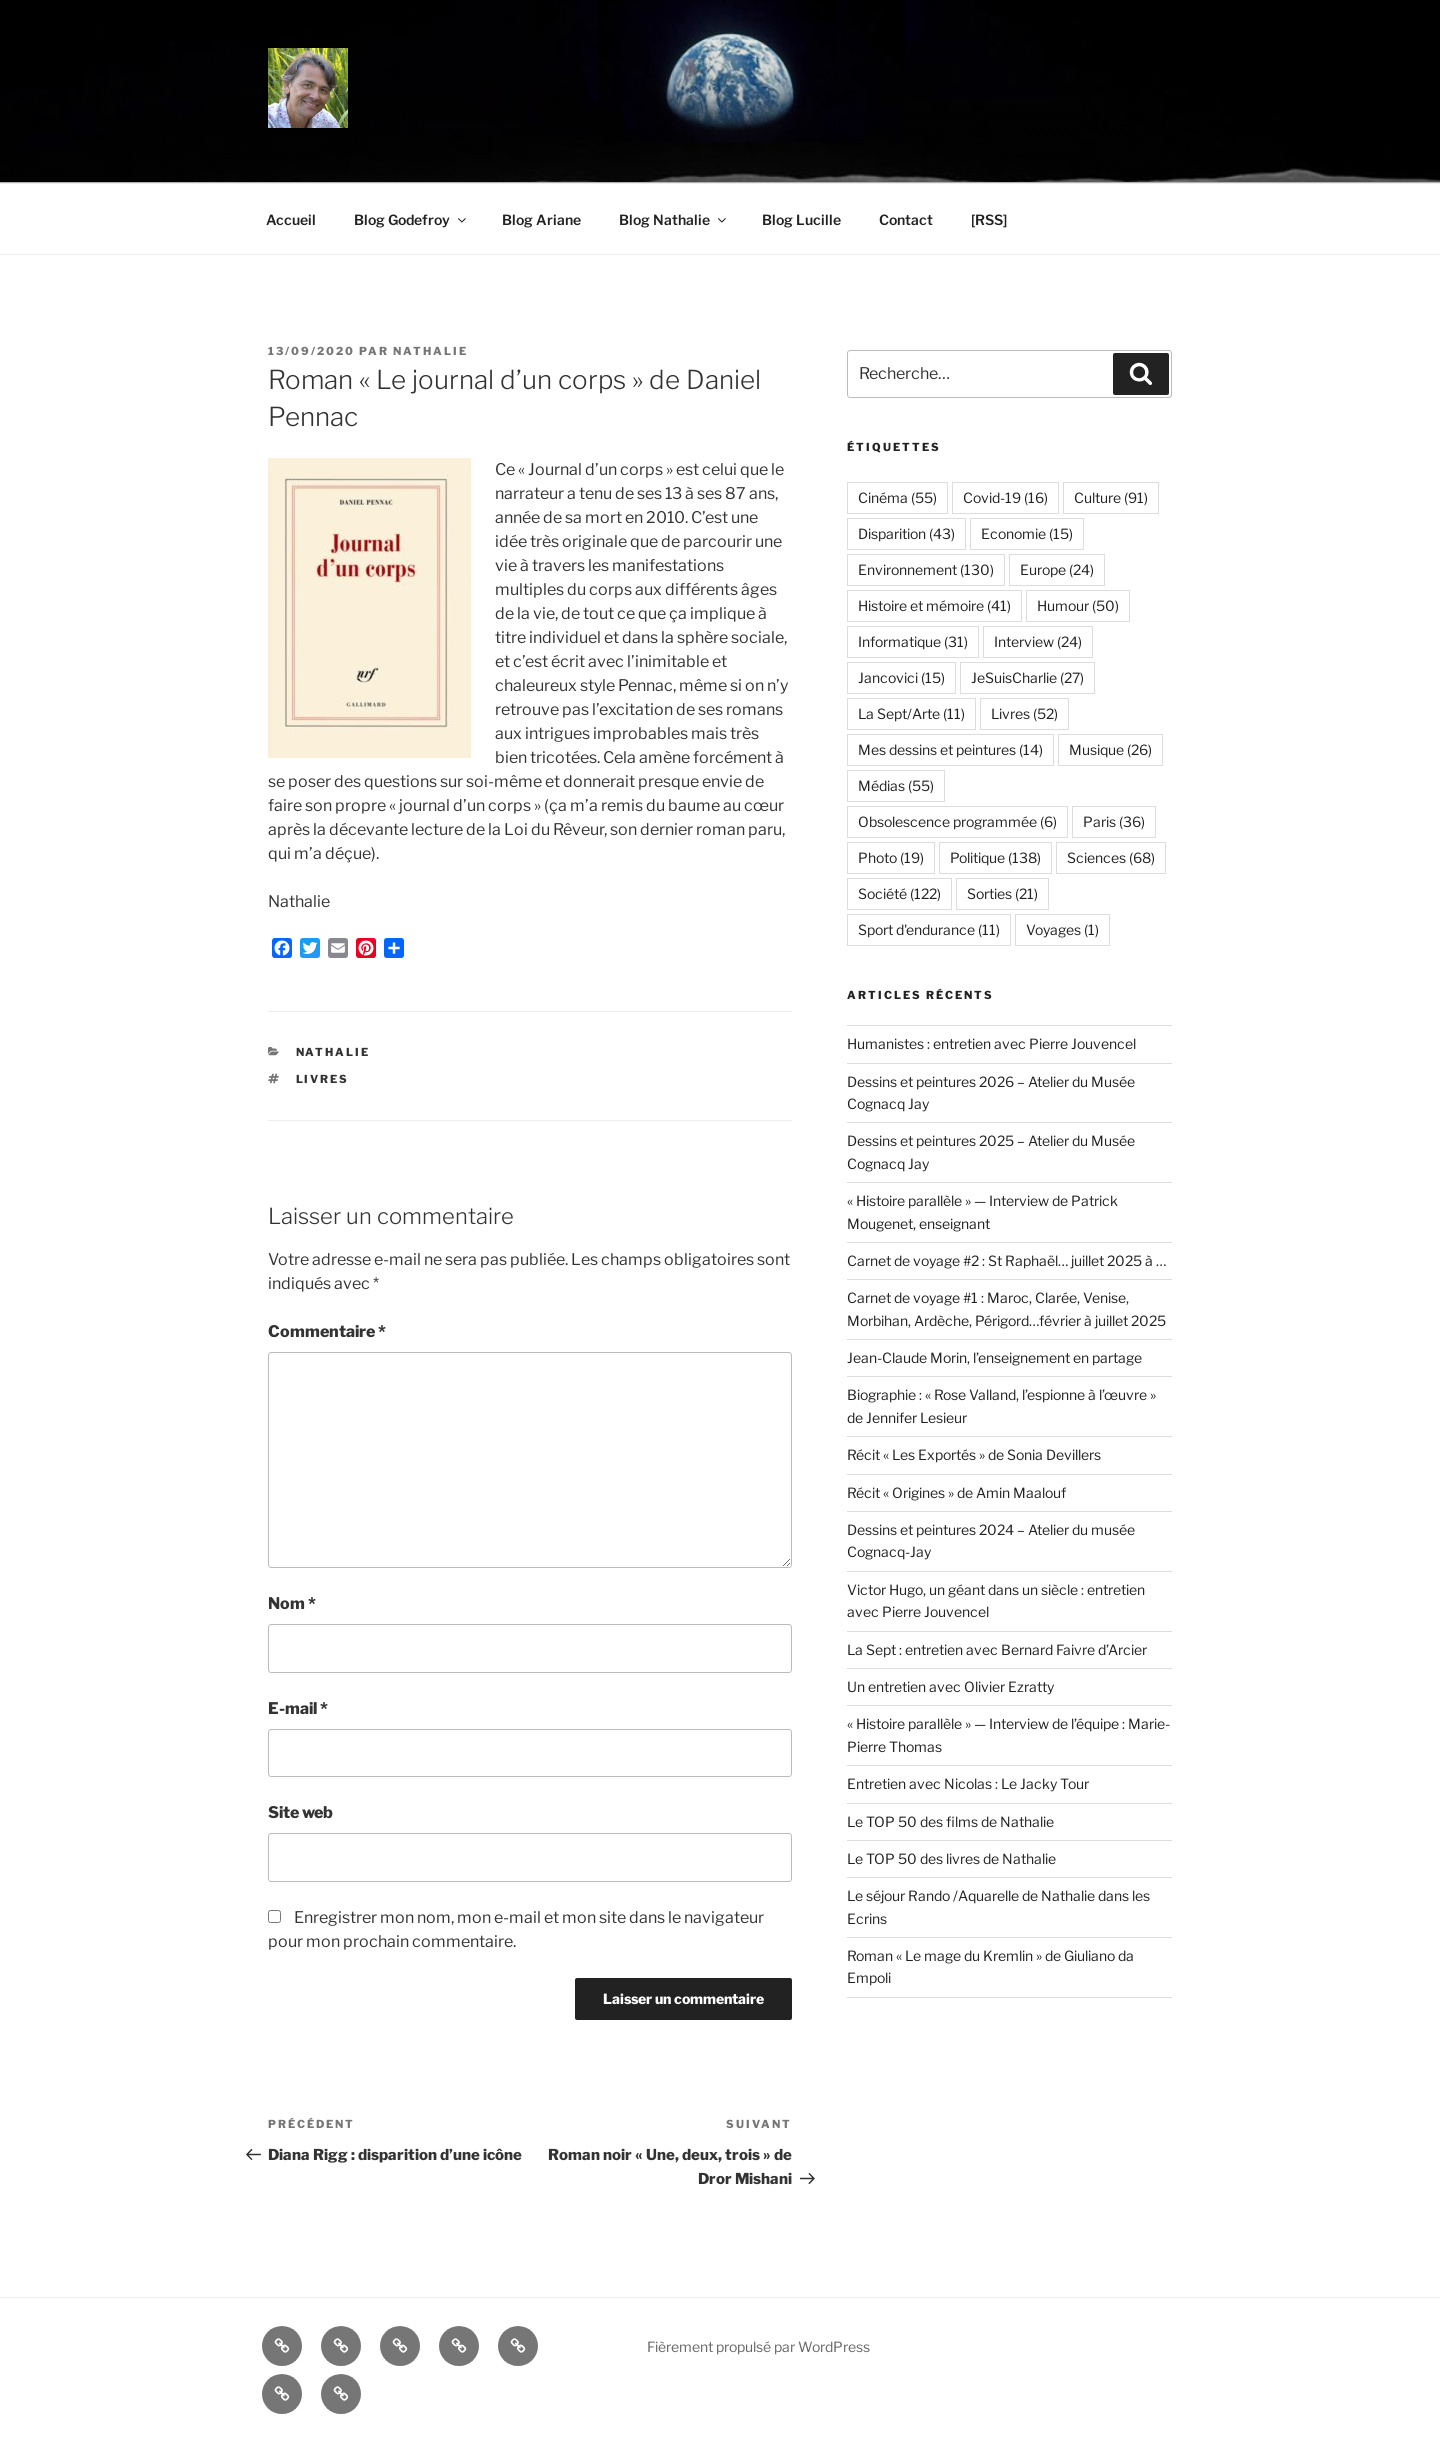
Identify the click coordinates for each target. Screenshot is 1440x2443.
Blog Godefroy (411, 219)
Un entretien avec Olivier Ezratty (950, 1686)
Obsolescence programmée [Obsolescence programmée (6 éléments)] (957, 821)
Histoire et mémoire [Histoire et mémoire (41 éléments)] (934, 605)
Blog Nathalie (674, 219)
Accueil (291, 219)
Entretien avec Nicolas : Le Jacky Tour (968, 1783)
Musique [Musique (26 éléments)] (1110, 749)
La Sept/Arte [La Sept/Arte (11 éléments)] (911, 713)
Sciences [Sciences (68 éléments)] (1111, 857)
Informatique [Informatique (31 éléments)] (913, 641)
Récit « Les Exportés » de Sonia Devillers (974, 1454)
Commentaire (327, 1331)
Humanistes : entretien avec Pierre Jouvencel (991, 1043)
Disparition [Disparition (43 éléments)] (906, 533)
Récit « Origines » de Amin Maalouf (956, 1492)
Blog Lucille (801, 219)
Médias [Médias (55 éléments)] (896, 785)
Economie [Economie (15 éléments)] (1027, 533)
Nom (292, 1603)
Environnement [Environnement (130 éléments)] (926, 569)
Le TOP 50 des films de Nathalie (950, 1821)
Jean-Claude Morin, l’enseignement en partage (994, 1357)
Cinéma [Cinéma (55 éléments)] (897, 497)
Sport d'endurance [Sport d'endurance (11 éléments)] (929, 929)
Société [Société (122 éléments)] (899, 893)
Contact (906, 219)
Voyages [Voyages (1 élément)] (1062, 929)
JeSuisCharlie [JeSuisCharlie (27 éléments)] (1027, 677)
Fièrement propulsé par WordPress (758, 2346)
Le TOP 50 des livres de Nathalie (951, 1858)
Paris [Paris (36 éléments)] (1114, 821)
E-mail (298, 1708)
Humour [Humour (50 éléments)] (1078, 605)
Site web (300, 1812)
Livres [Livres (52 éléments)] (1024, 713)
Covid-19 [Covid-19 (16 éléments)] (1005, 497)
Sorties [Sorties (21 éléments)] (1002, 893)
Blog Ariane (541, 219)
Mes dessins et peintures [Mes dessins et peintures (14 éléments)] (950, 749)
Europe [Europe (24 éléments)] (1057, 569)
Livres (323, 1079)
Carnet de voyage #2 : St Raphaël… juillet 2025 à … (1006, 1260)
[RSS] (989, 219)
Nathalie (430, 351)
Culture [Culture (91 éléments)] (1111, 497)
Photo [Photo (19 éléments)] (891, 857)
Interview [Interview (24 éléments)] (1038, 641)
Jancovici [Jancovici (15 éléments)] (901, 677)
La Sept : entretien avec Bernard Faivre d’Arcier (997, 1649)
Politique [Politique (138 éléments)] (995, 857)
